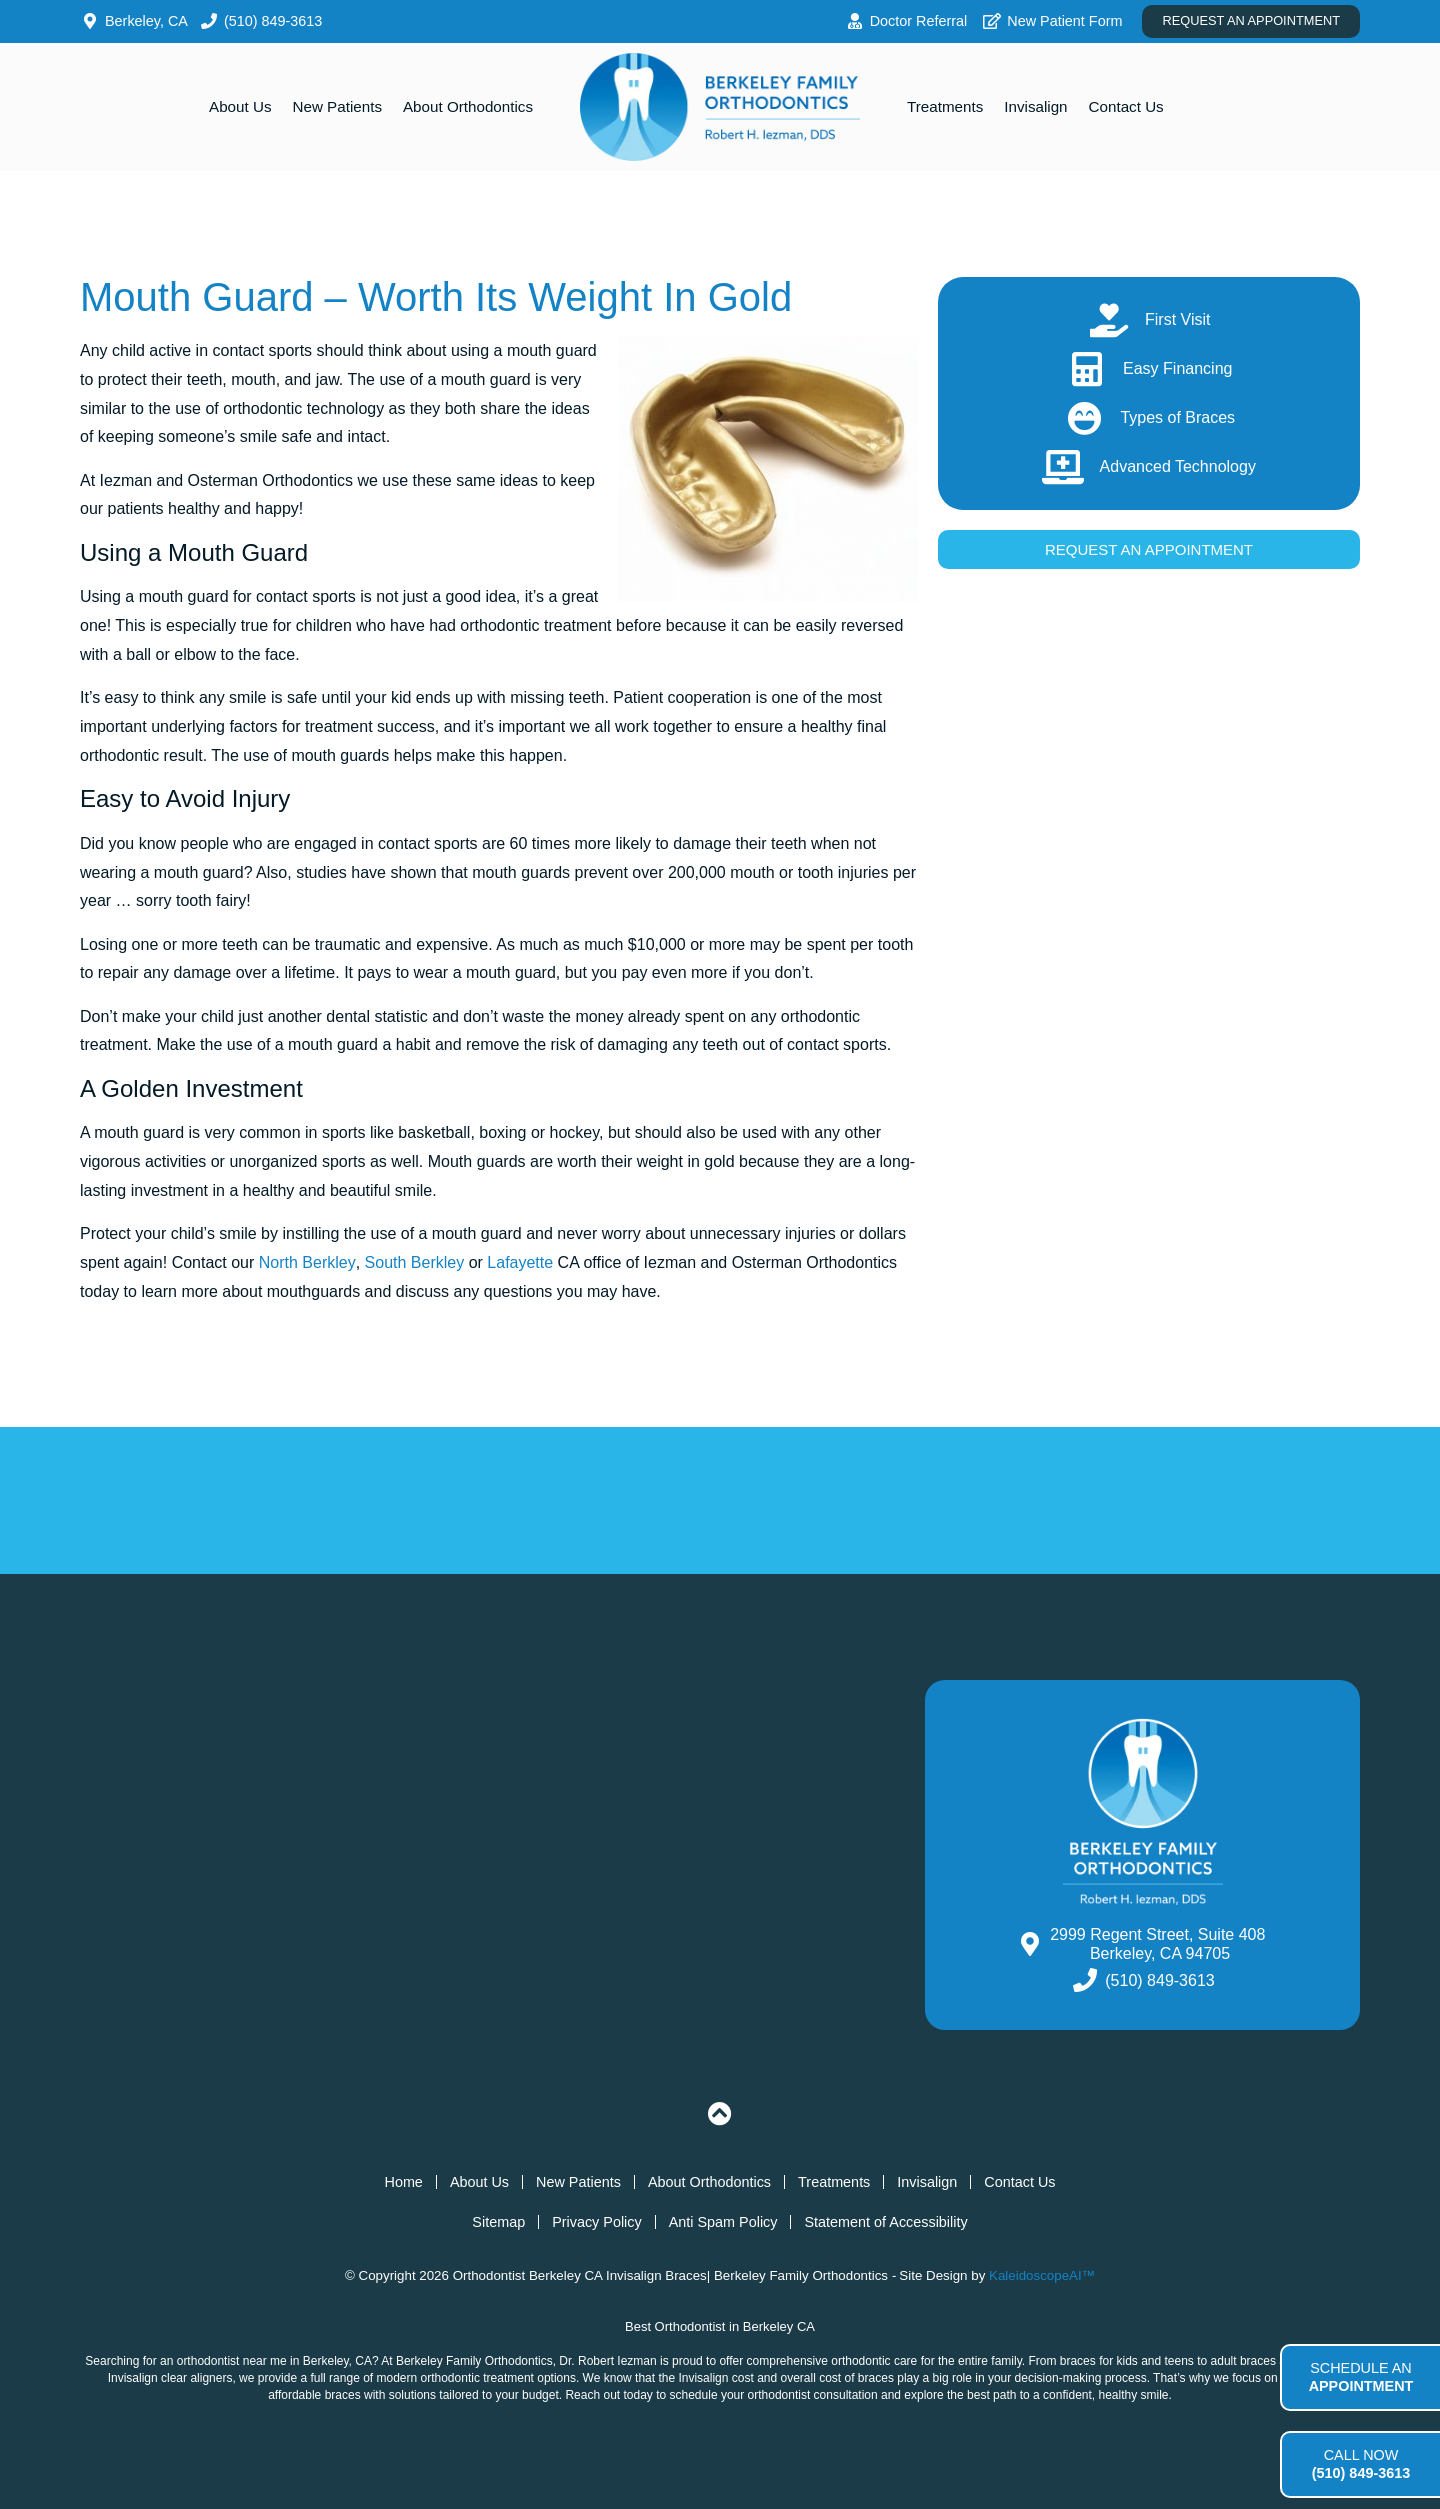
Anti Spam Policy (723, 2222)
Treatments (945, 106)
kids (1126, 2361)
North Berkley (307, 1262)
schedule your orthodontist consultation (774, 2395)
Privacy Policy (597, 2222)
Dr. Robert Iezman (607, 2361)
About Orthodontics (468, 106)
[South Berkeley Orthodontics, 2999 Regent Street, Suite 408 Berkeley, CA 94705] (492, 1855)
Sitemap (498, 2222)
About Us (240, 106)
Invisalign (1035, 106)
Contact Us (1126, 106)
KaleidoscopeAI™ (1042, 2275)
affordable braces (314, 2395)
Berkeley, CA (337, 2361)
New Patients (337, 106)
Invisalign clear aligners (170, 2378)
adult (1224, 2361)
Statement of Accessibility (885, 2222)
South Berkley (415, 1262)
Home (403, 2182)
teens (1179, 2361)
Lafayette (520, 1262)
